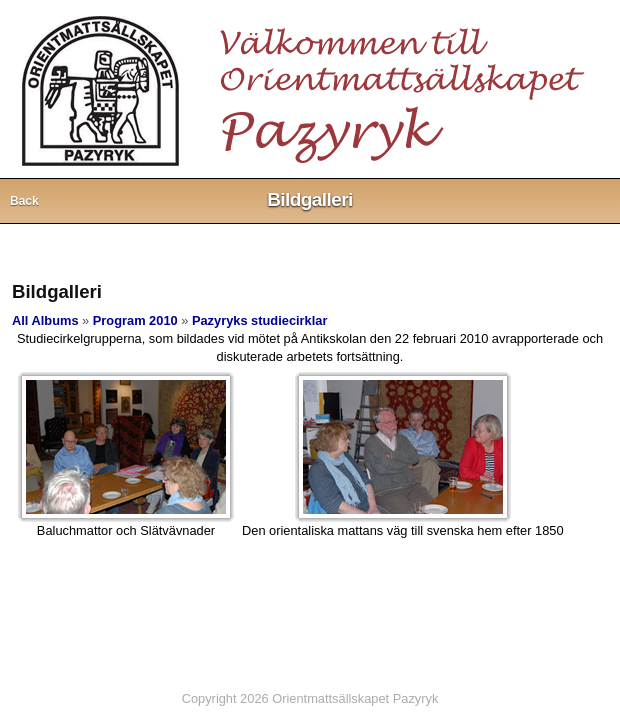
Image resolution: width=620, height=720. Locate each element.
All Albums (45, 320)
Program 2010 (135, 320)
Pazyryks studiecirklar (260, 320)
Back (24, 201)
